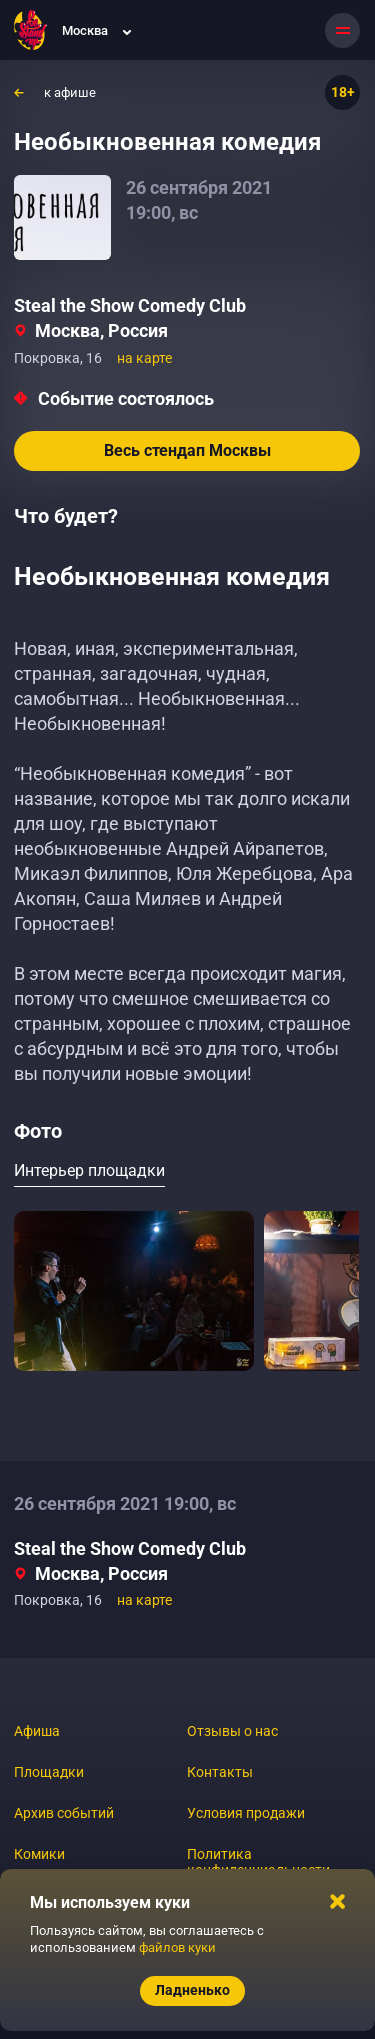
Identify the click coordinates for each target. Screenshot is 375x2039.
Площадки (49, 1772)
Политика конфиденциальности (258, 1862)
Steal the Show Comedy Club (130, 305)
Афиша (37, 1731)
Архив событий (64, 1813)
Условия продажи (246, 1813)
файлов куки (177, 1947)
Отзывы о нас (232, 1731)
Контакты (220, 1772)
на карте (144, 358)
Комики (39, 1854)
